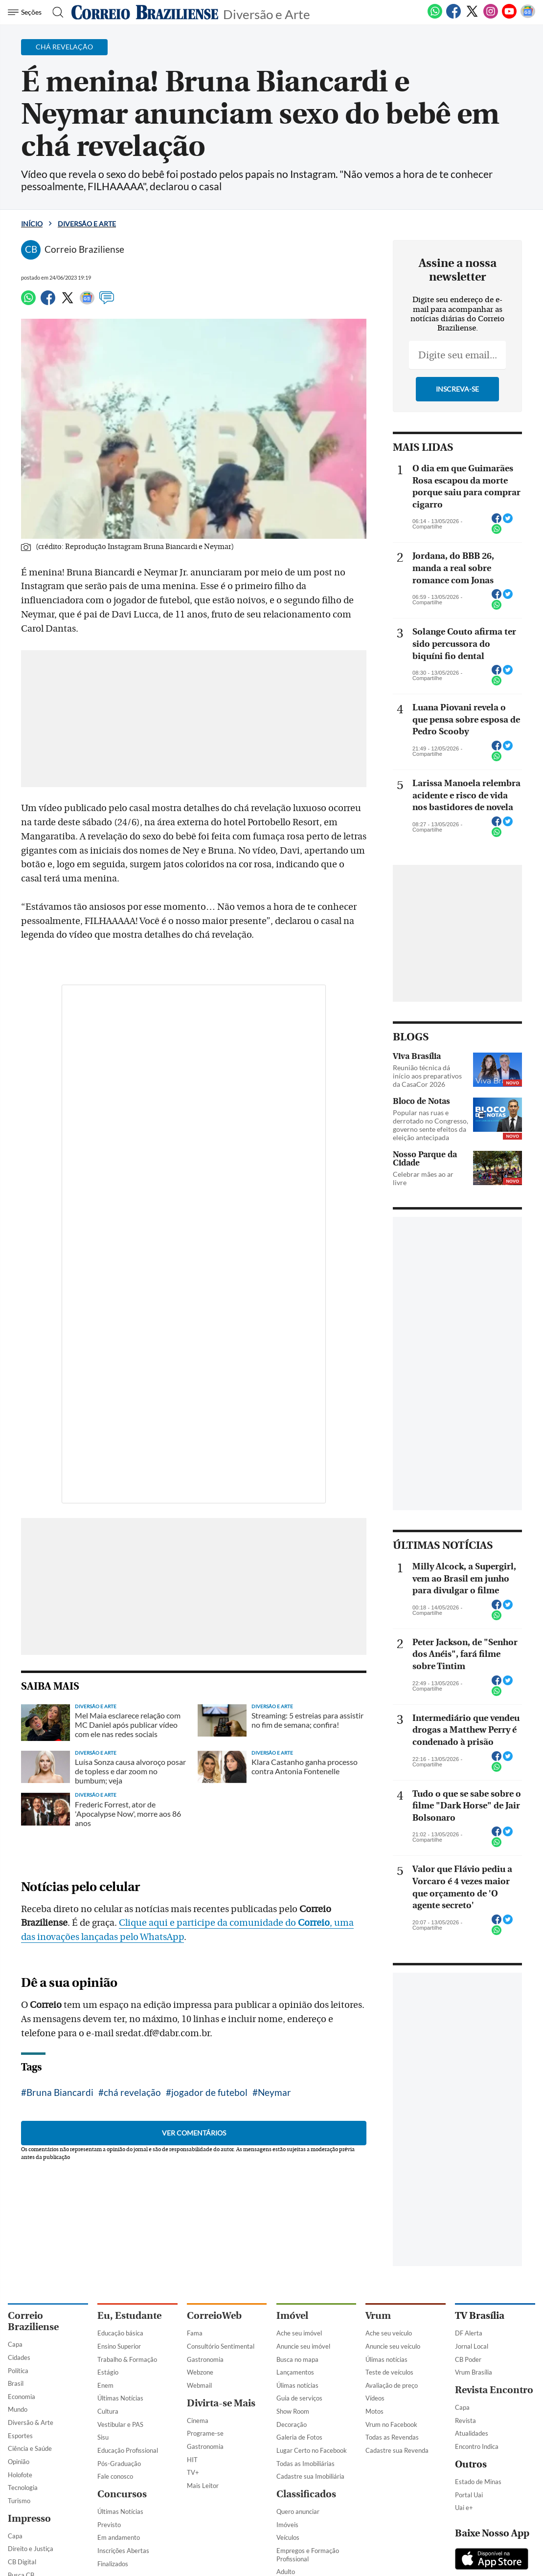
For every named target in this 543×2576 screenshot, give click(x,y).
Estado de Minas (478, 2482)
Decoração (291, 2424)
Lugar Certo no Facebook (311, 2450)
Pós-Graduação (119, 2463)
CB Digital (22, 2562)
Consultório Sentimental (220, 2346)
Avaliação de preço (391, 2385)
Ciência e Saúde (30, 2448)
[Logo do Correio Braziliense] (144, 12)
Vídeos (375, 2398)
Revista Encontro (494, 2390)
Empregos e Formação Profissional (307, 2555)
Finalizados (112, 2564)
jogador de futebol (209, 2092)
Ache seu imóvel (299, 2333)
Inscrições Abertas (123, 2550)
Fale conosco (115, 2476)
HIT (192, 2460)
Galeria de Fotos (299, 2437)
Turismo (19, 2501)
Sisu (103, 2437)
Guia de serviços (299, 2398)
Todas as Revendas (392, 2437)
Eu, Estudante (129, 2315)
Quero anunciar (297, 2511)
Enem (105, 2385)
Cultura (107, 2411)
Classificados (306, 2494)
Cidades (19, 2357)
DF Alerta (468, 2333)
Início (32, 224)
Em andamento (118, 2537)
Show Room (292, 2411)
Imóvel (292, 2315)
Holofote (20, 2475)
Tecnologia (23, 2487)
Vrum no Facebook (391, 2424)
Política (18, 2371)
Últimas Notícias (120, 2398)
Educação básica (120, 2333)
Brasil (15, 2383)
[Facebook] (453, 17)
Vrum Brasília (473, 2372)
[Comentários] (106, 302)
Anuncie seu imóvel (303, 2346)
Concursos (122, 2494)
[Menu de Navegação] (26, 12)
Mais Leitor (203, 2485)
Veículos (287, 2537)
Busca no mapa (297, 2359)
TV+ (193, 2472)
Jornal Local (471, 2346)
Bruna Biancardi (59, 2092)
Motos (374, 2411)
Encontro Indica (476, 2446)
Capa (15, 2344)
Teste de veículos (389, 2372)
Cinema (197, 2420)
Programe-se (205, 2433)
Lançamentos (295, 2372)
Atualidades (471, 2433)
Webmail (199, 2385)
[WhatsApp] (435, 17)
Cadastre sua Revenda (397, 2450)
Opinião (18, 2462)
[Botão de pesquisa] (55, 12)
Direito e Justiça (30, 2549)
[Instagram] (490, 17)
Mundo (17, 2409)
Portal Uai (469, 2495)
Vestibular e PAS (120, 2424)
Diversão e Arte (266, 13)
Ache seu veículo (388, 2333)
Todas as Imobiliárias (305, 2463)
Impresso (29, 2518)
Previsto (109, 2525)
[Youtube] (509, 17)
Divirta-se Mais (221, 2403)
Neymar (274, 2092)
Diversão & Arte (30, 2422)
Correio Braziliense (33, 2321)
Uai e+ (464, 2507)
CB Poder (468, 2359)
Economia (21, 2396)
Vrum (378, 2315)
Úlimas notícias (297, 2385)
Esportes (20, 2436)
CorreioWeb (214, 2315)
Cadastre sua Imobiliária (310, 2476)
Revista (465, 2420)
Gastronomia (205, 2359)
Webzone (200, 2372)
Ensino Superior (119, 2346)
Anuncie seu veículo (392, 2346)
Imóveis (287, 2525)
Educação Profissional (127, 2450)
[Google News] (527, 17)
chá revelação (132, 2092)
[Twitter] (472, 17)
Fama (195, 2333)
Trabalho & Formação (127, 2359)
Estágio (107, 2372)
